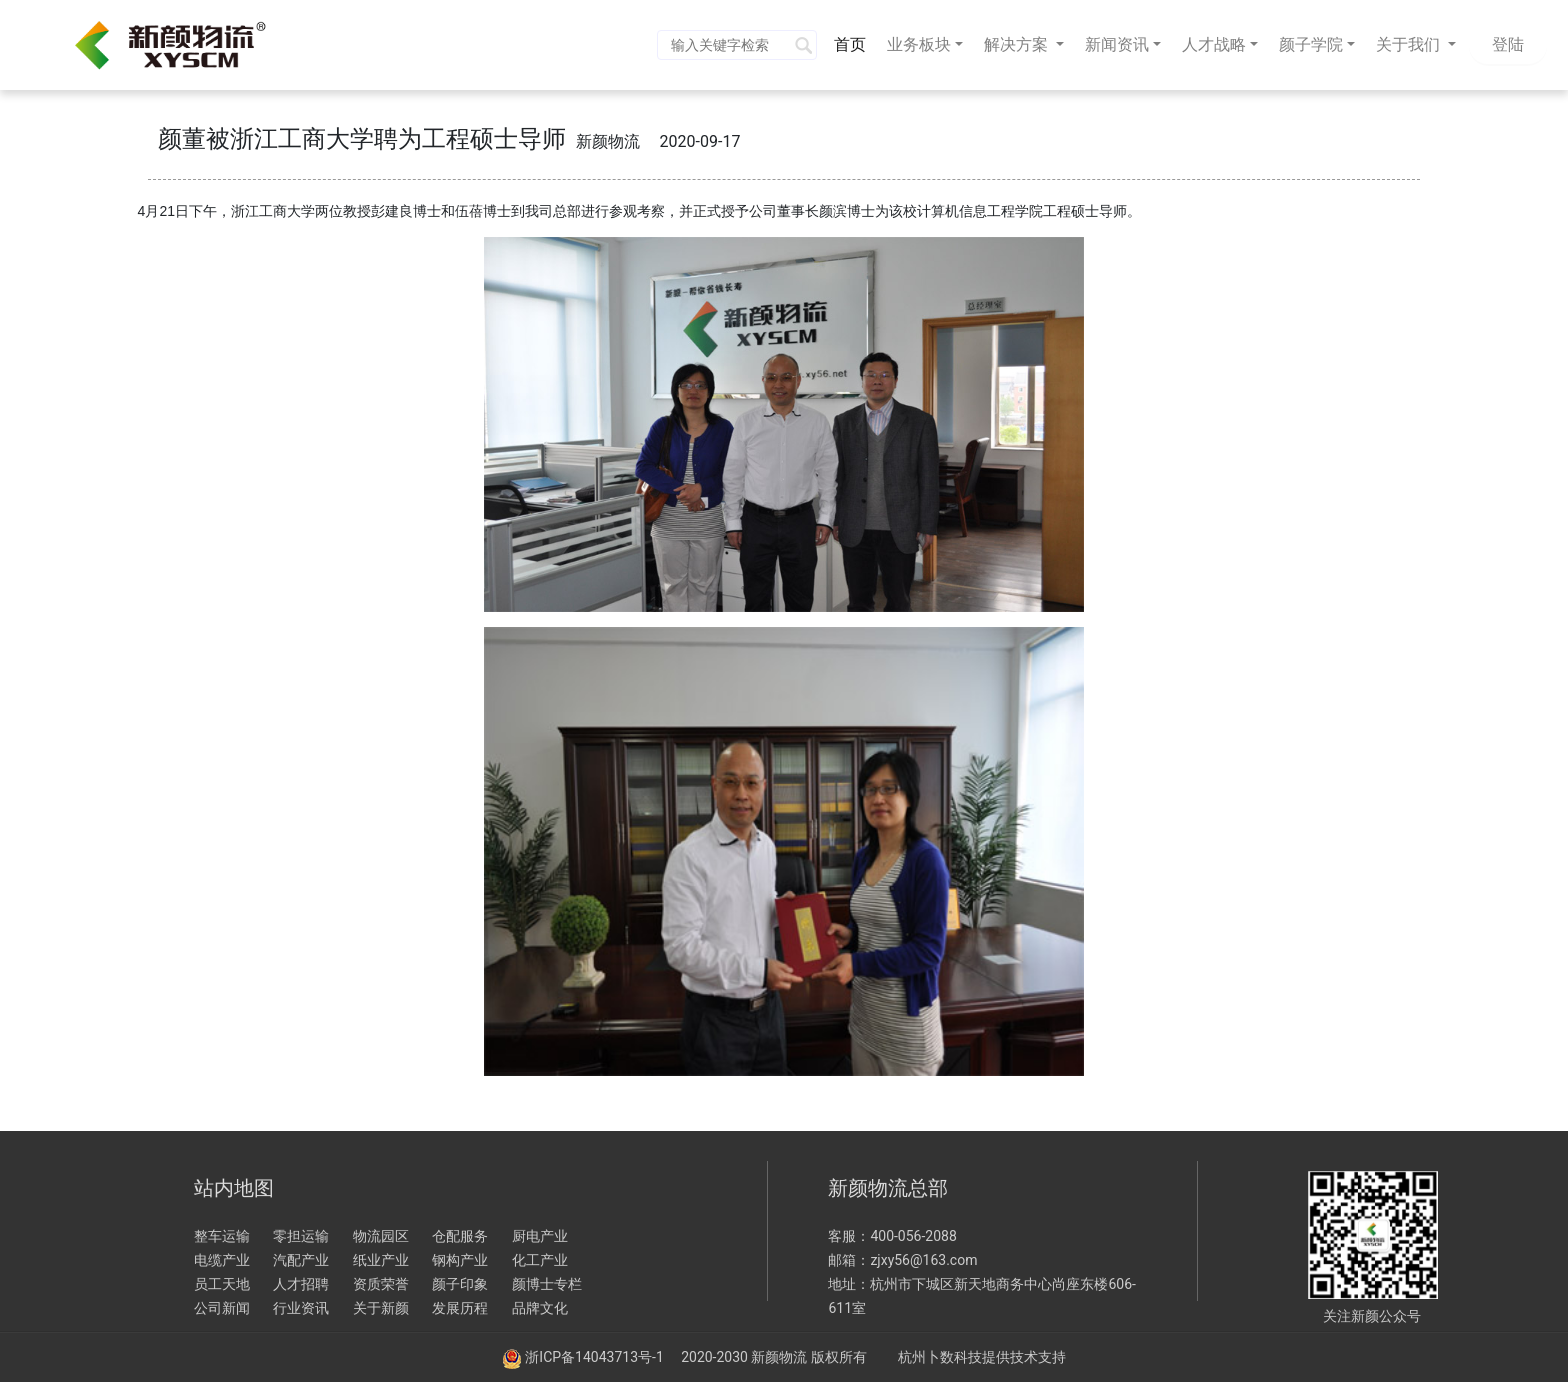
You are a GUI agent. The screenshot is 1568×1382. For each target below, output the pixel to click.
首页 (854, 43)
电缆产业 (222, 1260)
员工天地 (222, 1284)
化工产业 (540, 1260)
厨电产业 (540, 1236)
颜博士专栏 (547, 1284)
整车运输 (222, 1236)
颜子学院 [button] (1311, 44)
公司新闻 (222, 1308)
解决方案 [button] (1018, 44)
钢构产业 (460, 1260)
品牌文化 (540, 1308)
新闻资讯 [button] (1117, 44)
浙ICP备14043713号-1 (596, 1357)
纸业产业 (381, 1260)
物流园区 (381, 1236)
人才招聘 (301, 1284)
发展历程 (460, 1308)
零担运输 (301, 1236)
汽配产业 (301, 1260)
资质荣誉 (381, 1284)
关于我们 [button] (1410, 44)
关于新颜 (381, 1308)
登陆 (1508, 44)
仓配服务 (460, 1236)
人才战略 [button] (1214, 44)
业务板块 (919, 44)
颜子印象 (460, 1284)
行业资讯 (301, 1308)
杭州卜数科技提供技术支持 (982, 1357)
